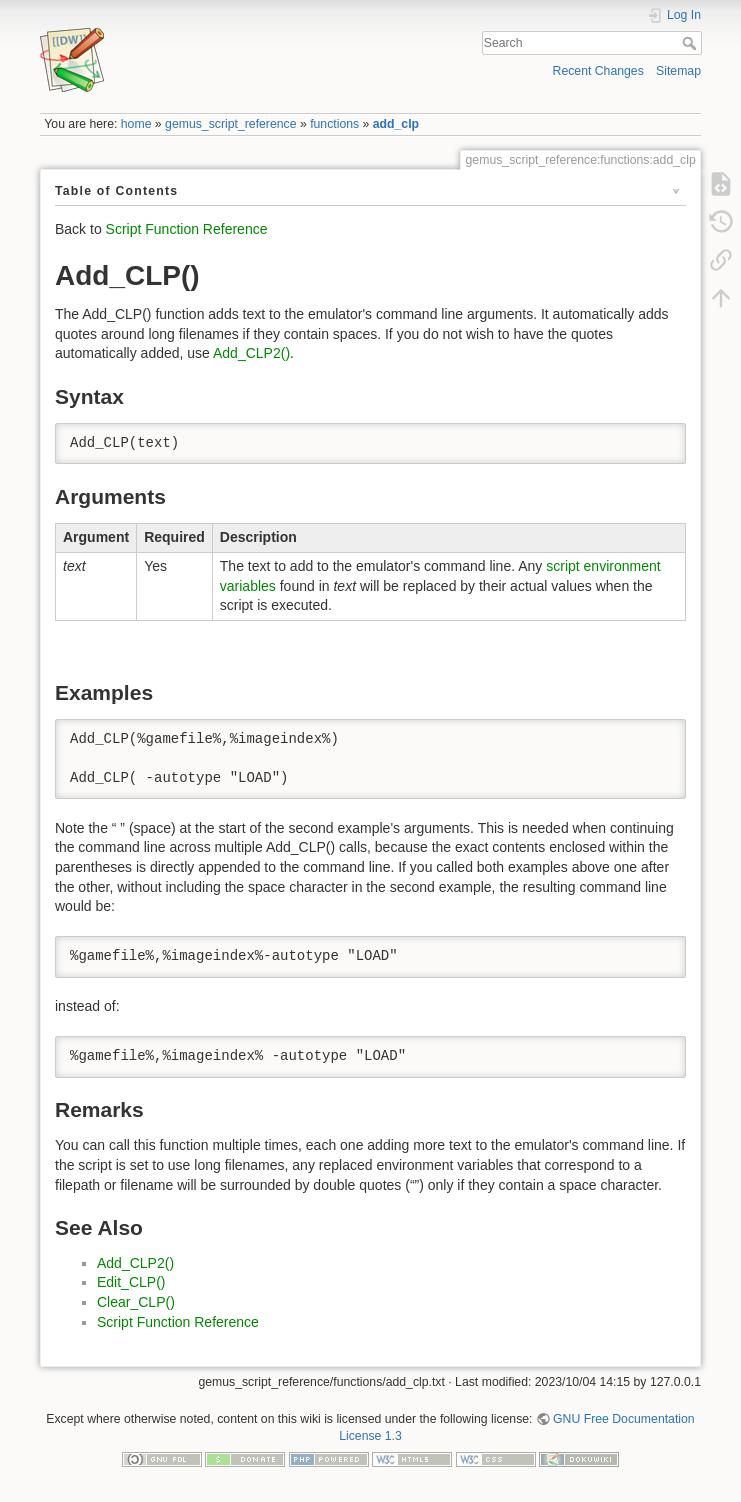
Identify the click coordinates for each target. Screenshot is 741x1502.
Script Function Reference (187, 229)
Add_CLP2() (251, 353)
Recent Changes (598, 71)
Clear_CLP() (136, 1302)
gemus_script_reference (230, 124)
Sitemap (678, 71)
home (136, 124)
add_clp (396, 124)
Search (691, 43)
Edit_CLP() (131, 1282)
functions (334, 124)
